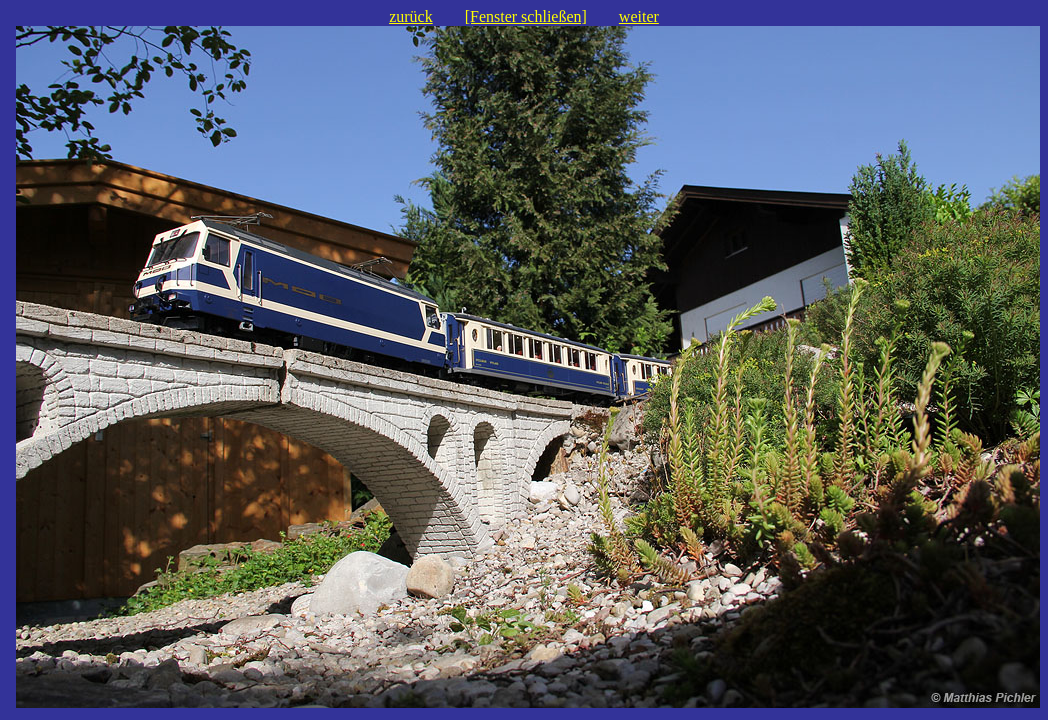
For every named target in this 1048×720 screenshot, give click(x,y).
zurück (411, 16)
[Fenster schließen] (526, 16)
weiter (639, 16)
